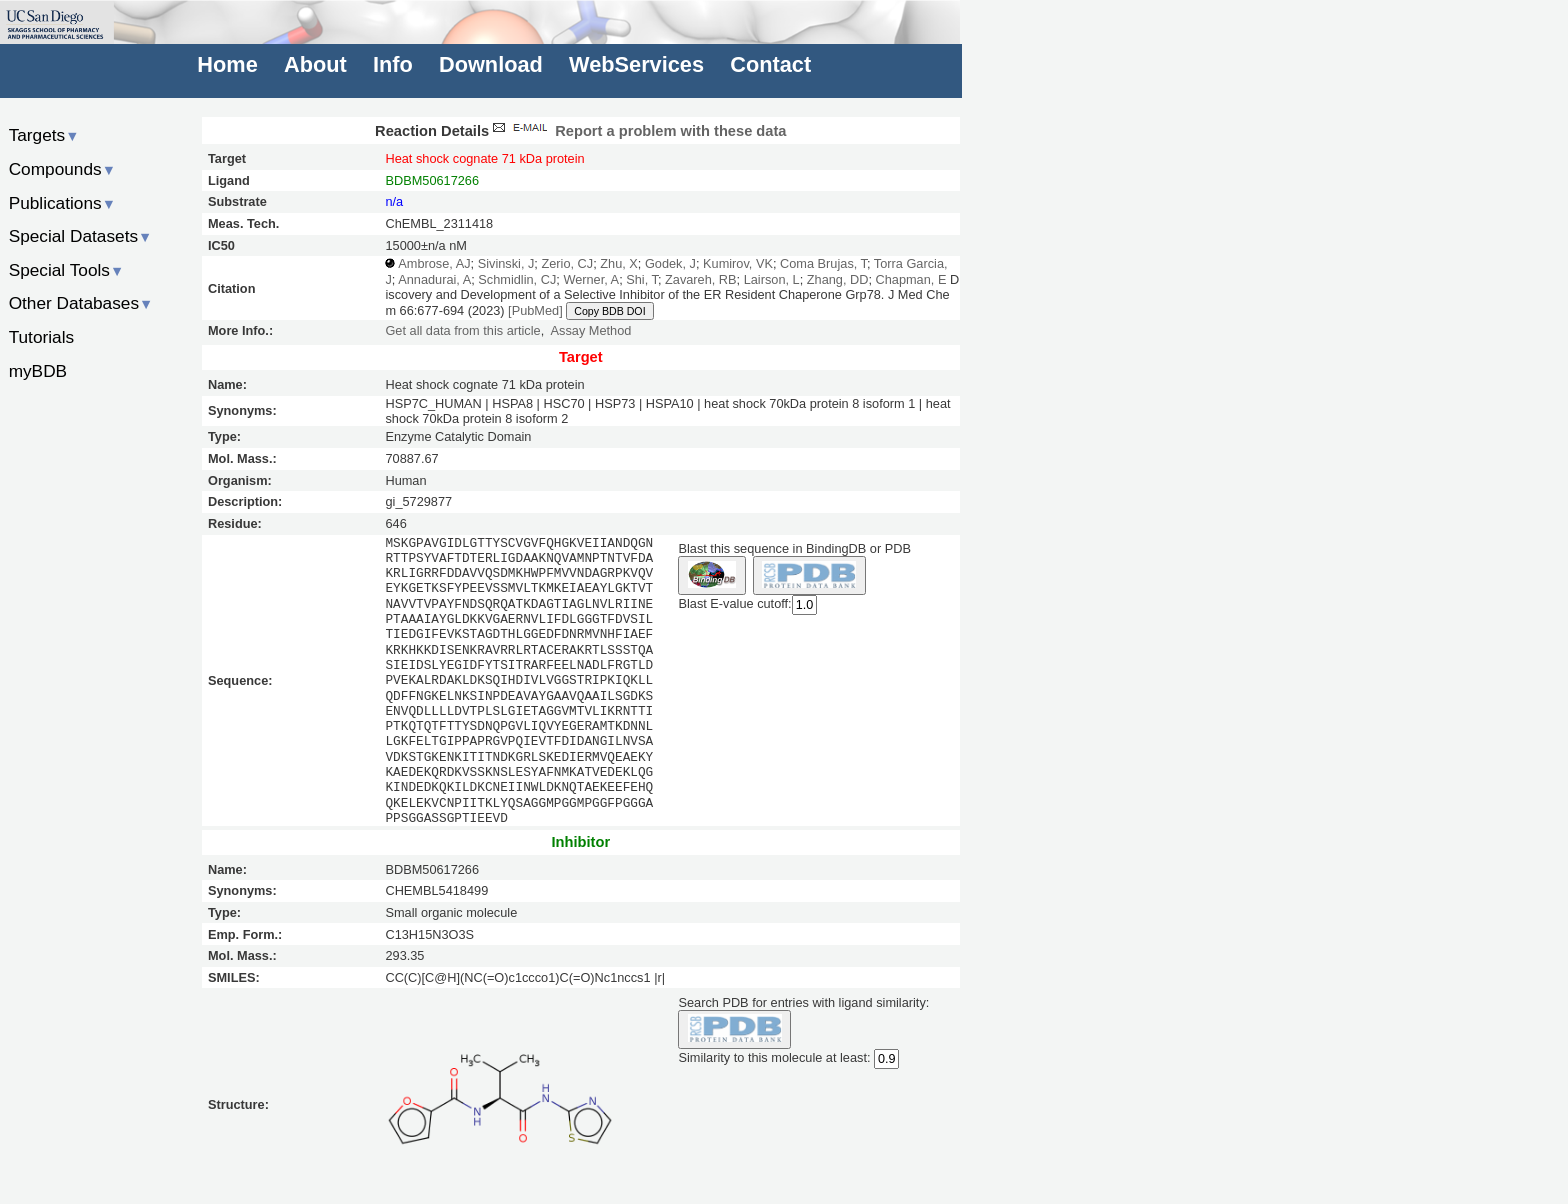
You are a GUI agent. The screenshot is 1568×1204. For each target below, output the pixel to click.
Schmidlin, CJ (517, 279)
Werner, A (591, 279)
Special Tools (67, 270)
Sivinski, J (506, 263)
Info (393, 64)
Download (491, 64)
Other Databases (81, 303)
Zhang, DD (838, 279)
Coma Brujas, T (823, 263)
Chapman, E (911, 279)
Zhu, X (619, 263)
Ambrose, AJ (434, 263)
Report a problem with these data (637, 131)
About (315, 64)
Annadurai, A (434, 279)
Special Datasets (81, 236)
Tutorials (42, 337)
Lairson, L (772, 279)
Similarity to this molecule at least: (774, 1056)
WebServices (636, 64)
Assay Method (591, 330)
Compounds (62, 169)
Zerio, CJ (567, 263)
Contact (770, 64)
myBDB (38, 371)
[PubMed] (535, 310)
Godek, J (670, 263)
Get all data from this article (462, 330)
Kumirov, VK (738, 263)
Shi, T (642, 279)
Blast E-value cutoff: (734, 603)
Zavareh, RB (701, 279)
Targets (44, 135)
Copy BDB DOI (609, 311)
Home (227, 64)
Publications (62, 203)
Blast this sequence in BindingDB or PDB (794, 548)
